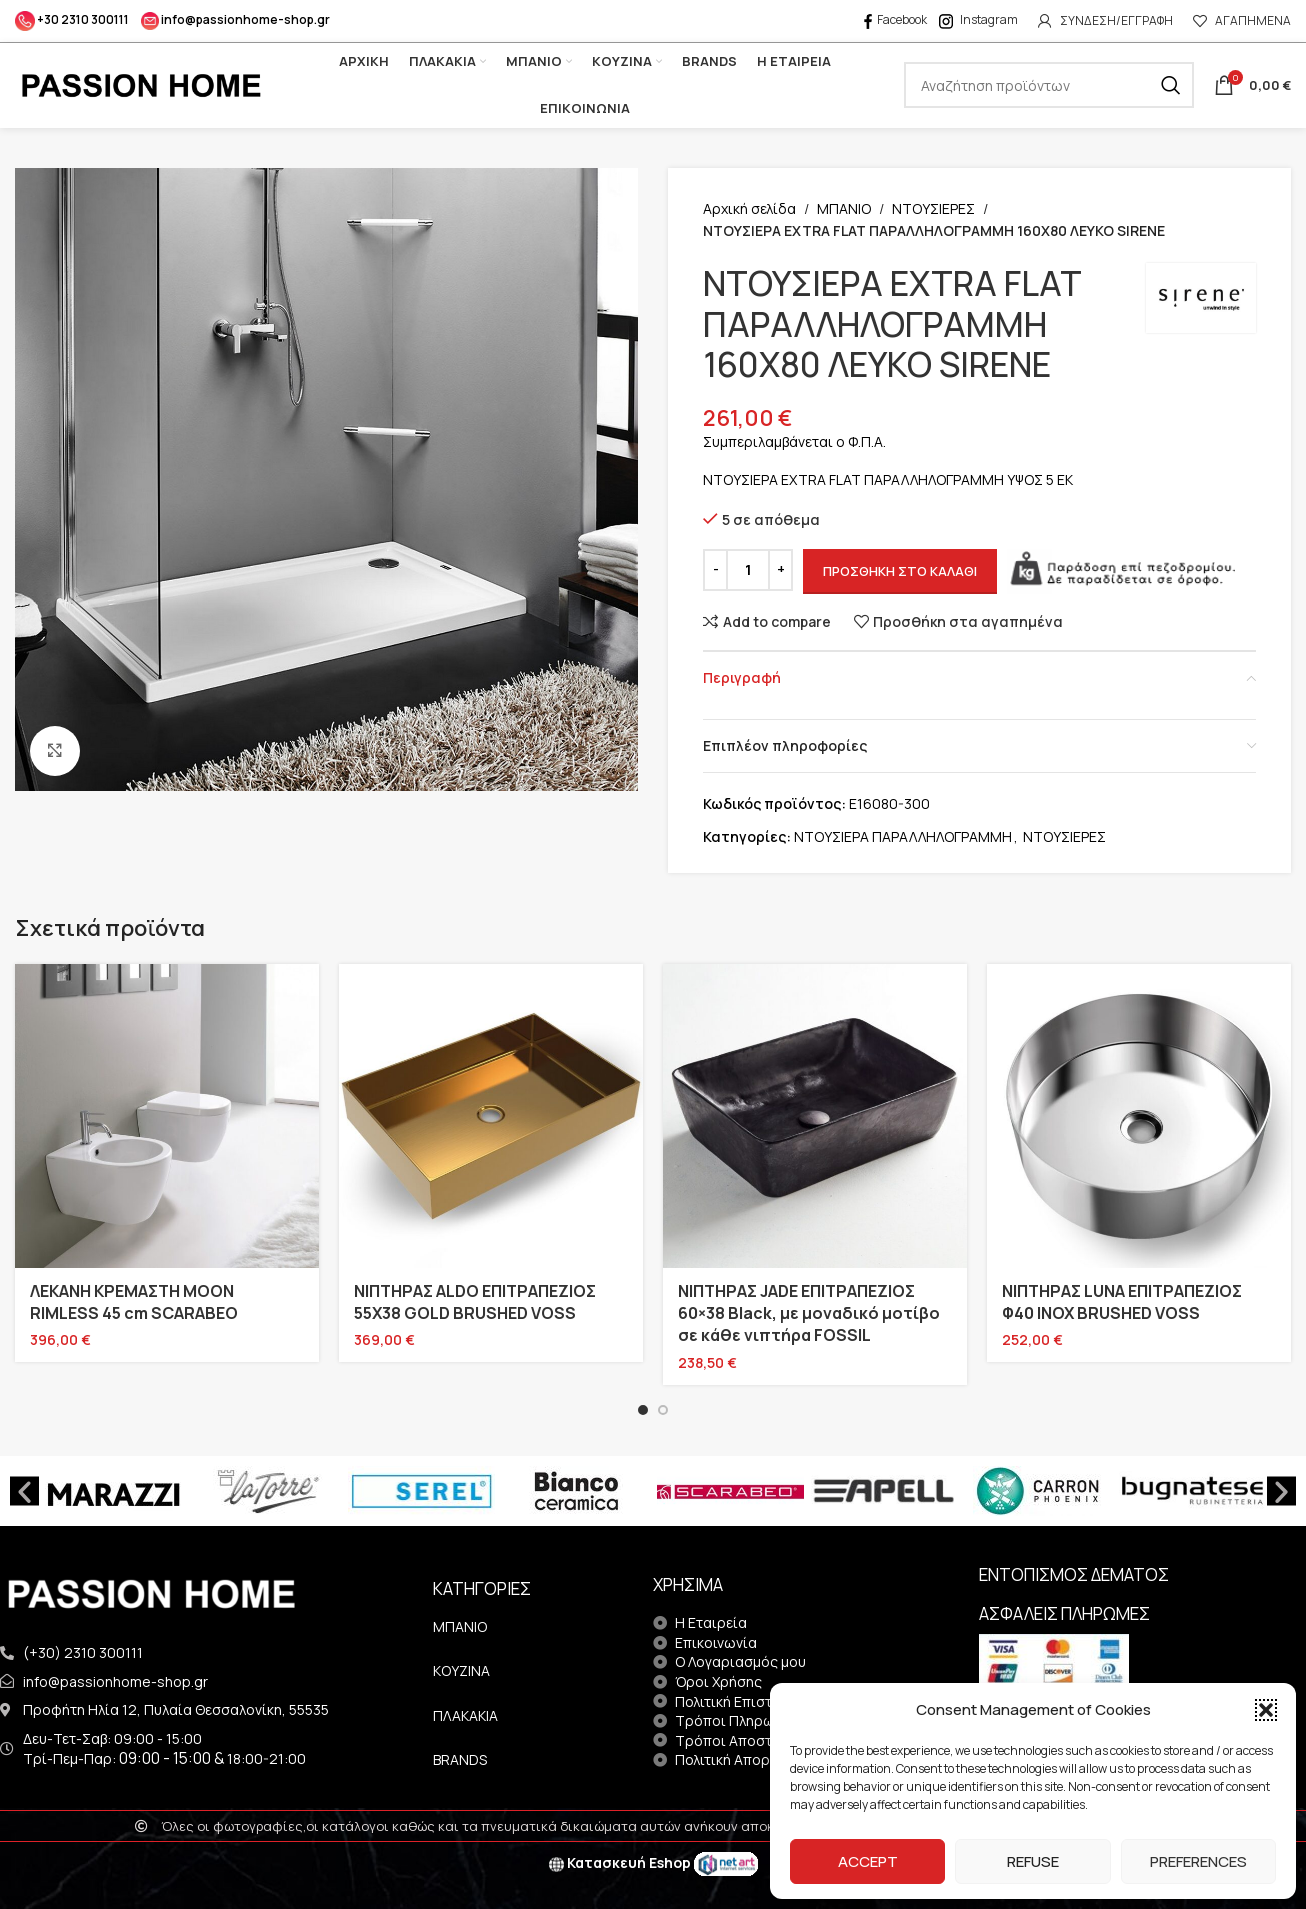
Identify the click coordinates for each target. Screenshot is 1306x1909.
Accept (868, 1861)
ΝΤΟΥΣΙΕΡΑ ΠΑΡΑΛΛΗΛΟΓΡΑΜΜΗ (903, 836)
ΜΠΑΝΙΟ (844, 208)
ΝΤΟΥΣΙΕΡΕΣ (933, 208)
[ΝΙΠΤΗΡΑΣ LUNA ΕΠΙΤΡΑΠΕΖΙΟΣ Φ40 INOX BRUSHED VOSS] (1139, 1116)
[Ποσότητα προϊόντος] (748, 570)
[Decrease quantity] (715, 570)
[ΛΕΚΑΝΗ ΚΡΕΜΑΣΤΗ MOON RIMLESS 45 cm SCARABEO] (167, 1116)
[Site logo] (140, 83)
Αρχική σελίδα (749, 208)
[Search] (1049, 85)
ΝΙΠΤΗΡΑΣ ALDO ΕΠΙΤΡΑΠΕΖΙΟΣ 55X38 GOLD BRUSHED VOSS (475, 1302)
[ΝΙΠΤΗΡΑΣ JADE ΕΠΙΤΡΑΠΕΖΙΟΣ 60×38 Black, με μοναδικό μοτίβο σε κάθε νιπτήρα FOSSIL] (815, 1116)
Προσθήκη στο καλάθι (900, 571)
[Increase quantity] (780, 570)
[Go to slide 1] (643, 1410)
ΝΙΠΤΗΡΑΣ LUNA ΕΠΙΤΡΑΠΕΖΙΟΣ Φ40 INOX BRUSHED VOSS (1122, 1302)
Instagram (978, 19)
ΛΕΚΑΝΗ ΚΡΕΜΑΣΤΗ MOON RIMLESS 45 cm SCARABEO (134, 1302)
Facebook (894, 19)
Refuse (1033, 1861)
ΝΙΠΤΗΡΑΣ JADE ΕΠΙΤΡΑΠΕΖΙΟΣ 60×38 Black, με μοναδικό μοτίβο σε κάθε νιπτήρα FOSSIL (809, 1313)
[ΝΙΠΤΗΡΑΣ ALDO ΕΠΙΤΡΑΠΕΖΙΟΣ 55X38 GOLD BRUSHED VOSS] (491, 1116)
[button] (1266, 1710)
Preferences (1198, 1861)
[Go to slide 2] (663, 1410)
